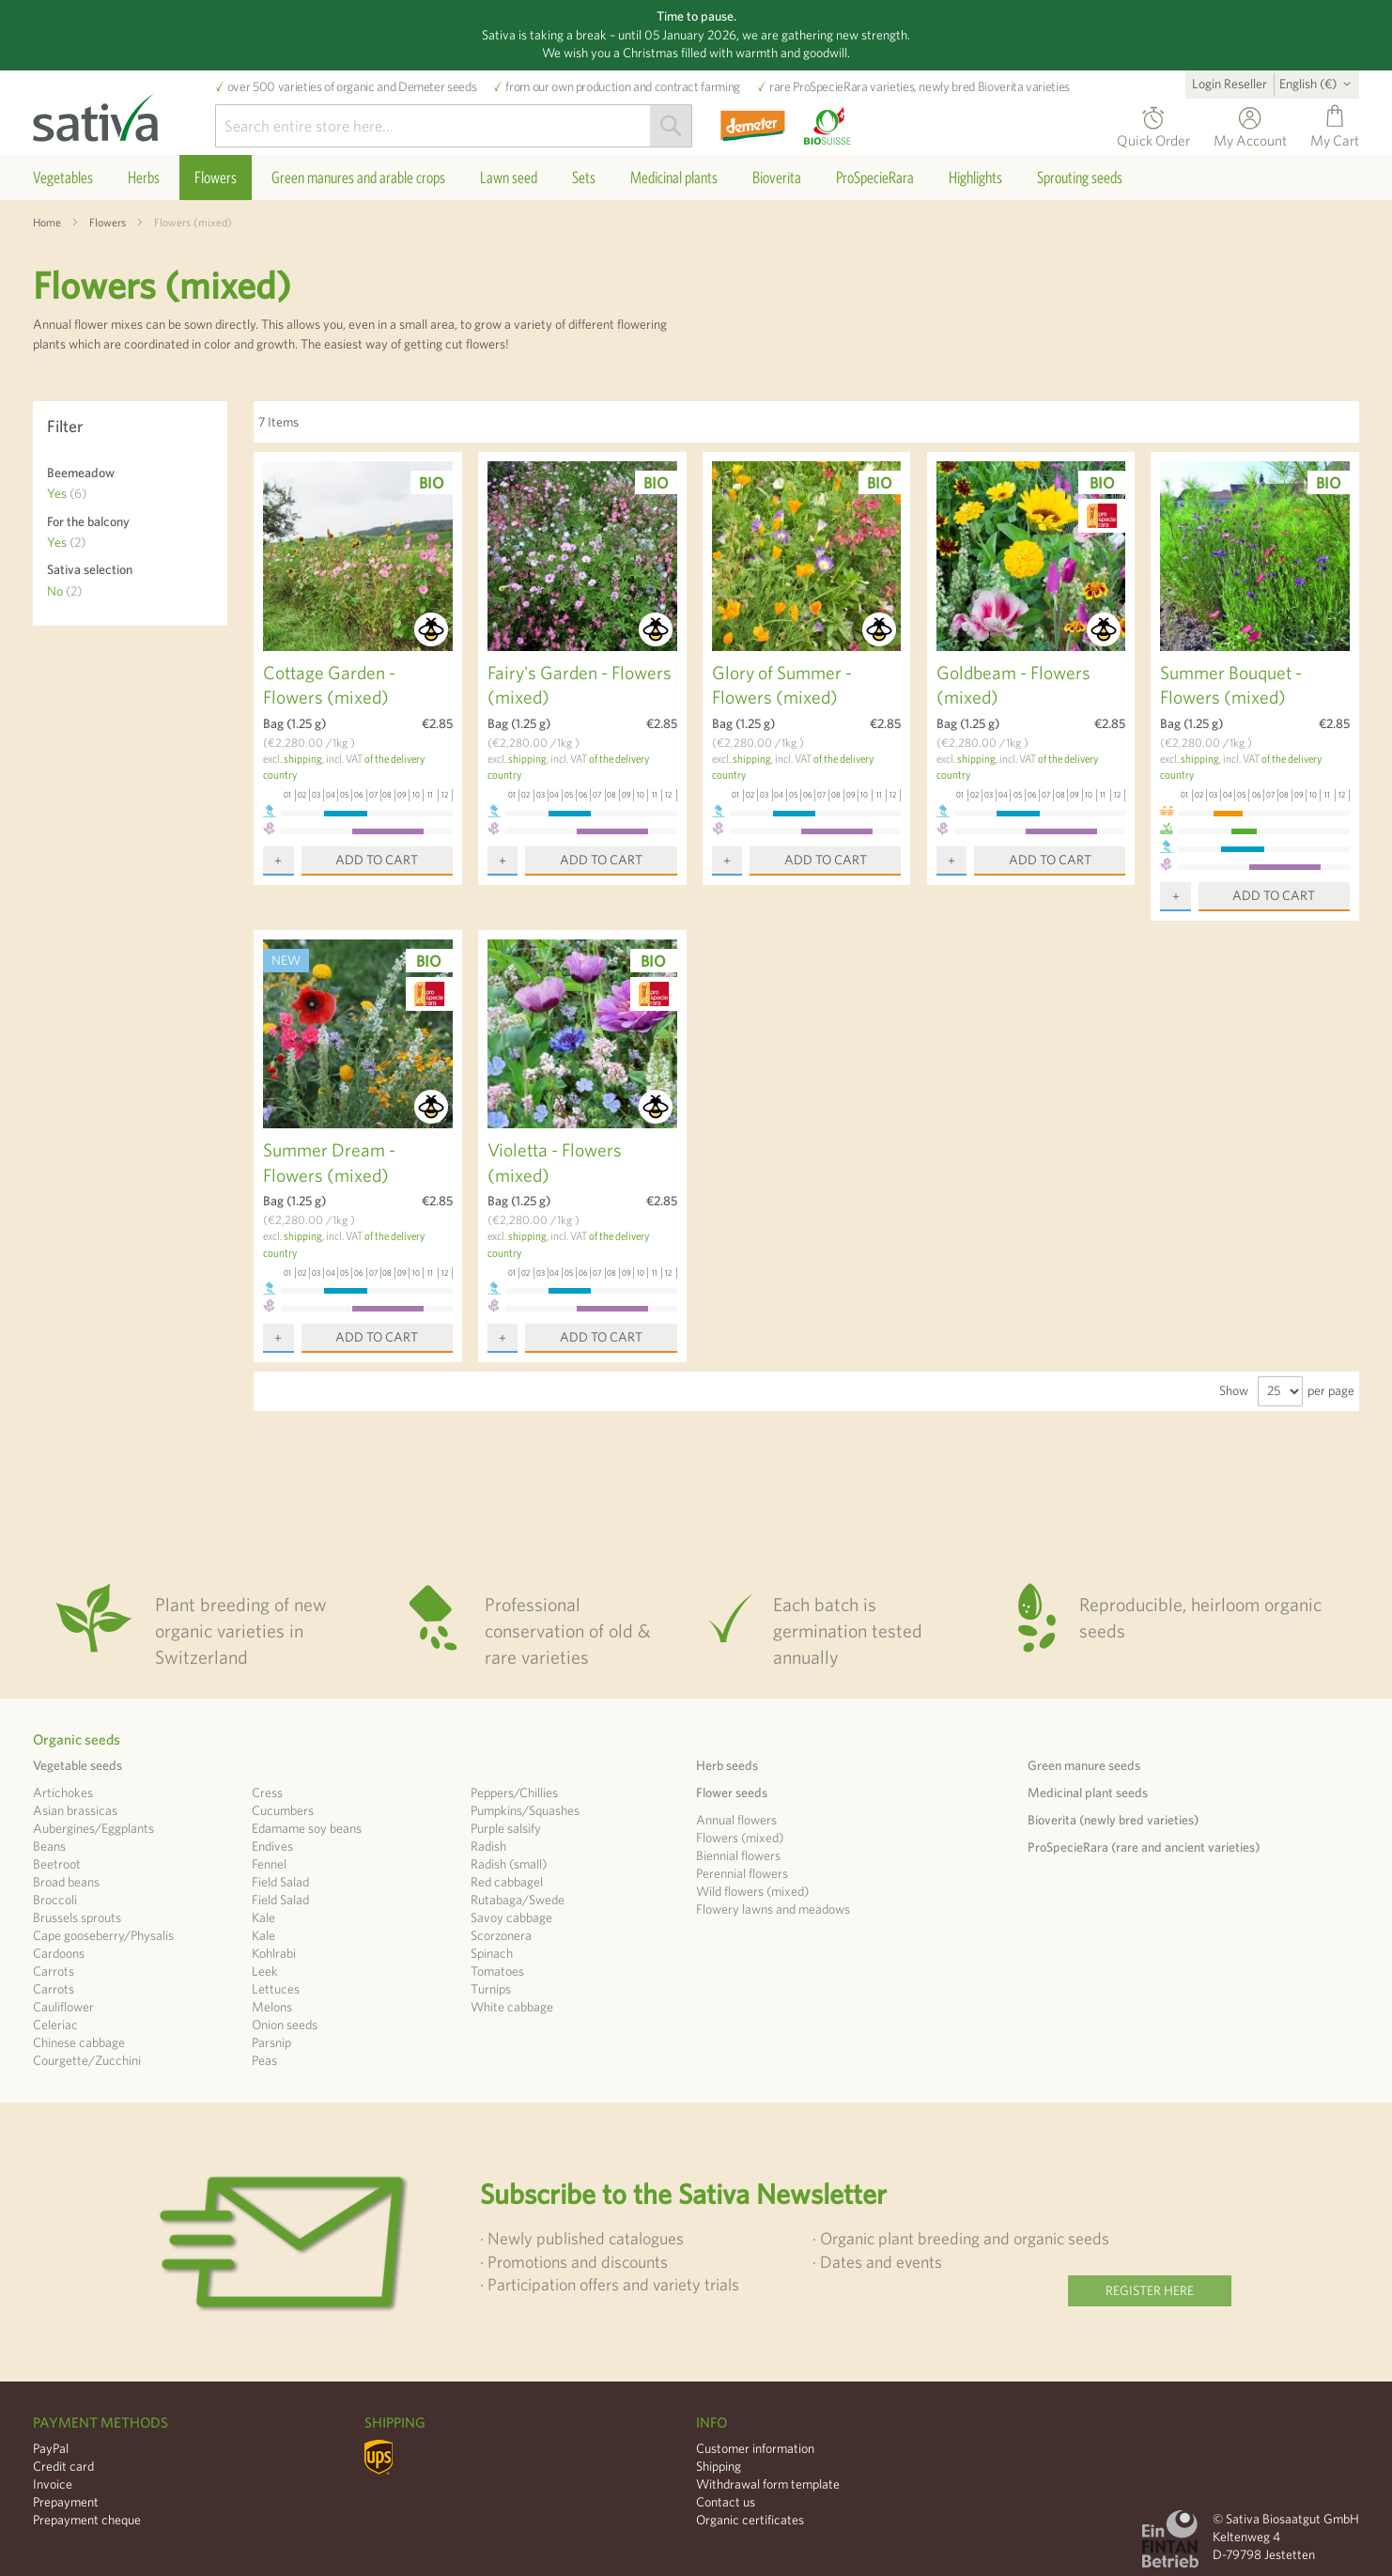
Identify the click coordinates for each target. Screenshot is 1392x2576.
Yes (66, 493)
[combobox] (453, 125)
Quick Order (1153, 138)
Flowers (107, 221)
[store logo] (124, 112)
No (64, 590)
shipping (303, 759)
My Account (1250, 138)
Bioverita (1001, 86)
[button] (1318, 83)
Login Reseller (1229, 83)
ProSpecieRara (830, 86)
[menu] (696, 177)
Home (47, 221)
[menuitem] (63, 177)
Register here (1150, 2290)
